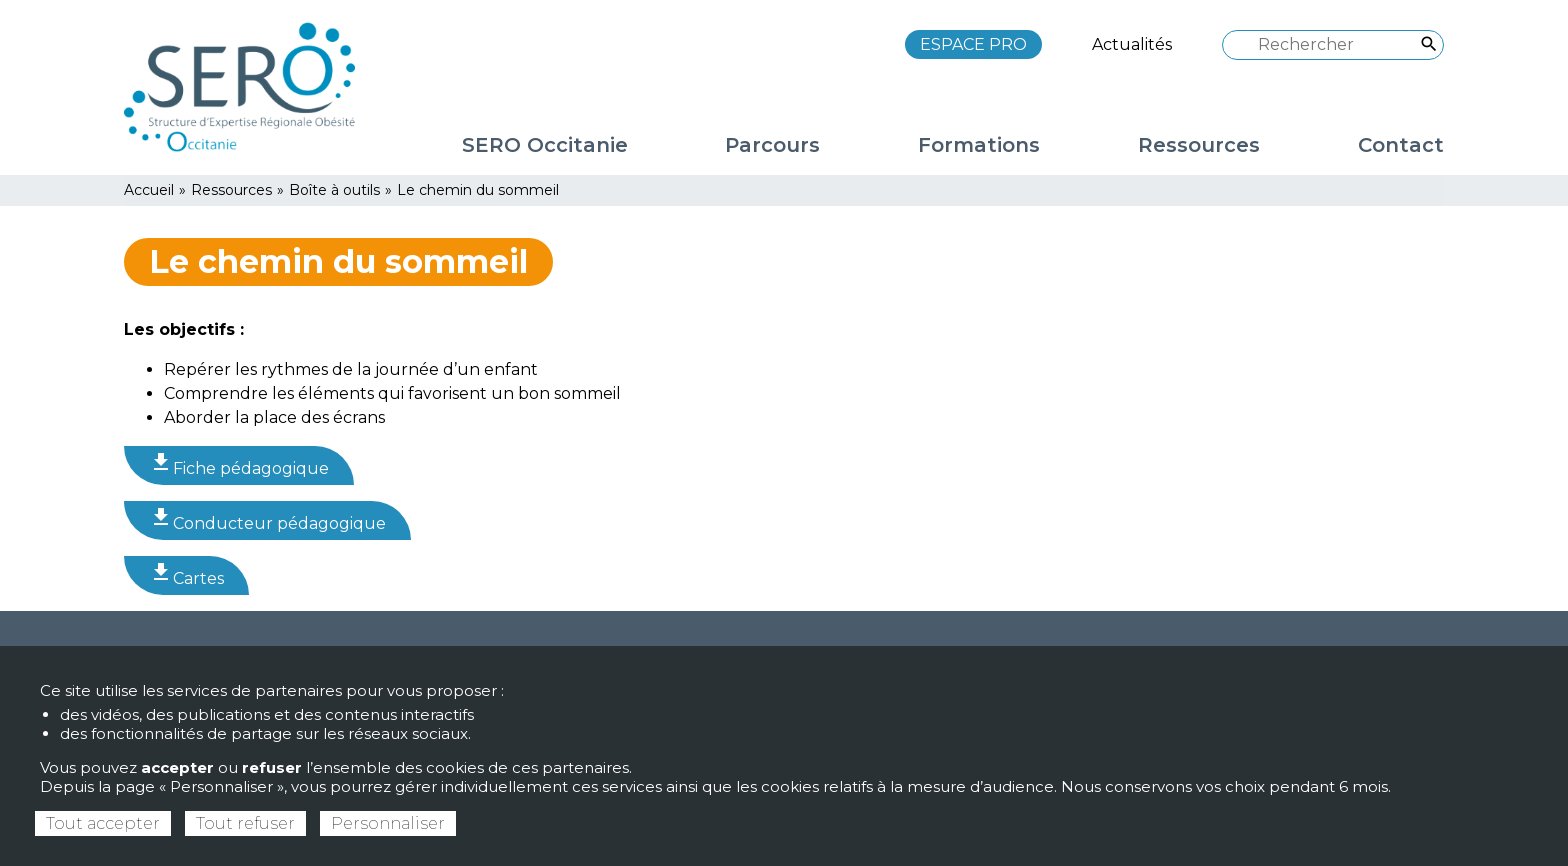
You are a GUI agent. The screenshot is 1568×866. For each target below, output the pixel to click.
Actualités (1132, 44)
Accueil (149, 190)
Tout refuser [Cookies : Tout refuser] (245, 823)
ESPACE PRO (973, 44)
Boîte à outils (334, 190)
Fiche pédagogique (239, 464)
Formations (979, 145)
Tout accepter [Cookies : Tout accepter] (103, 823)
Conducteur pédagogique (267, 519)
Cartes (186, 574)
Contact (1401, 145)
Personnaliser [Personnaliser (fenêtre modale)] (388, 823)
